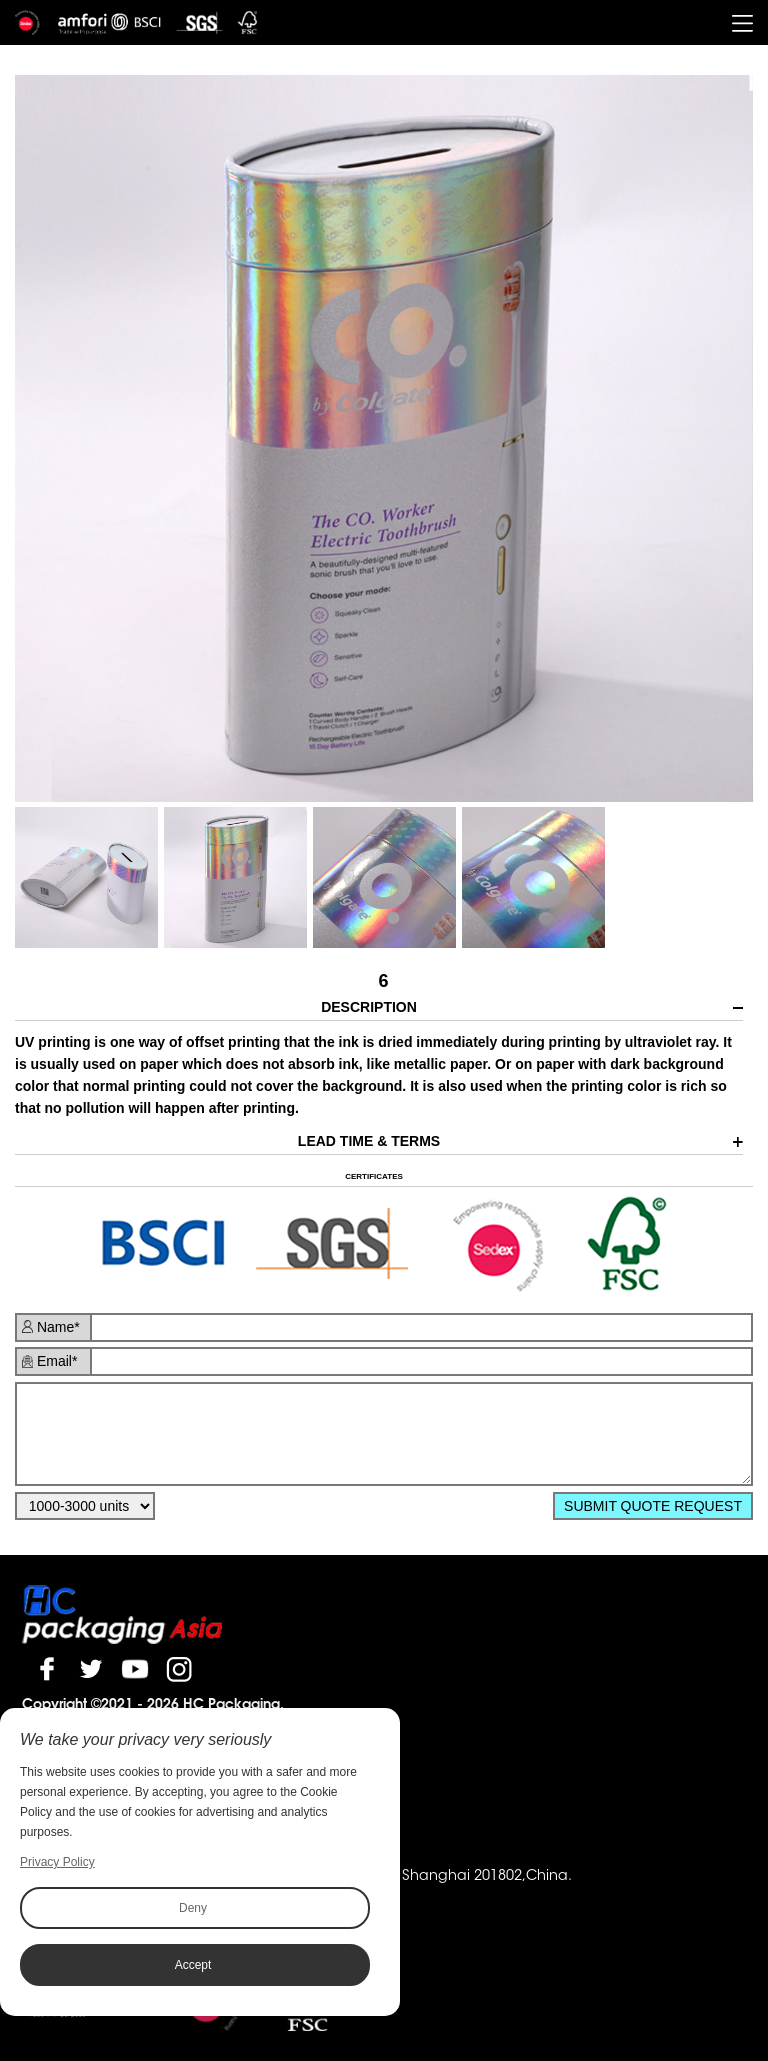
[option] (384, 439)
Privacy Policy (57, 1862)
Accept (193, 1965)
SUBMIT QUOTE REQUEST (653, 1506)
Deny (193, 1908)
